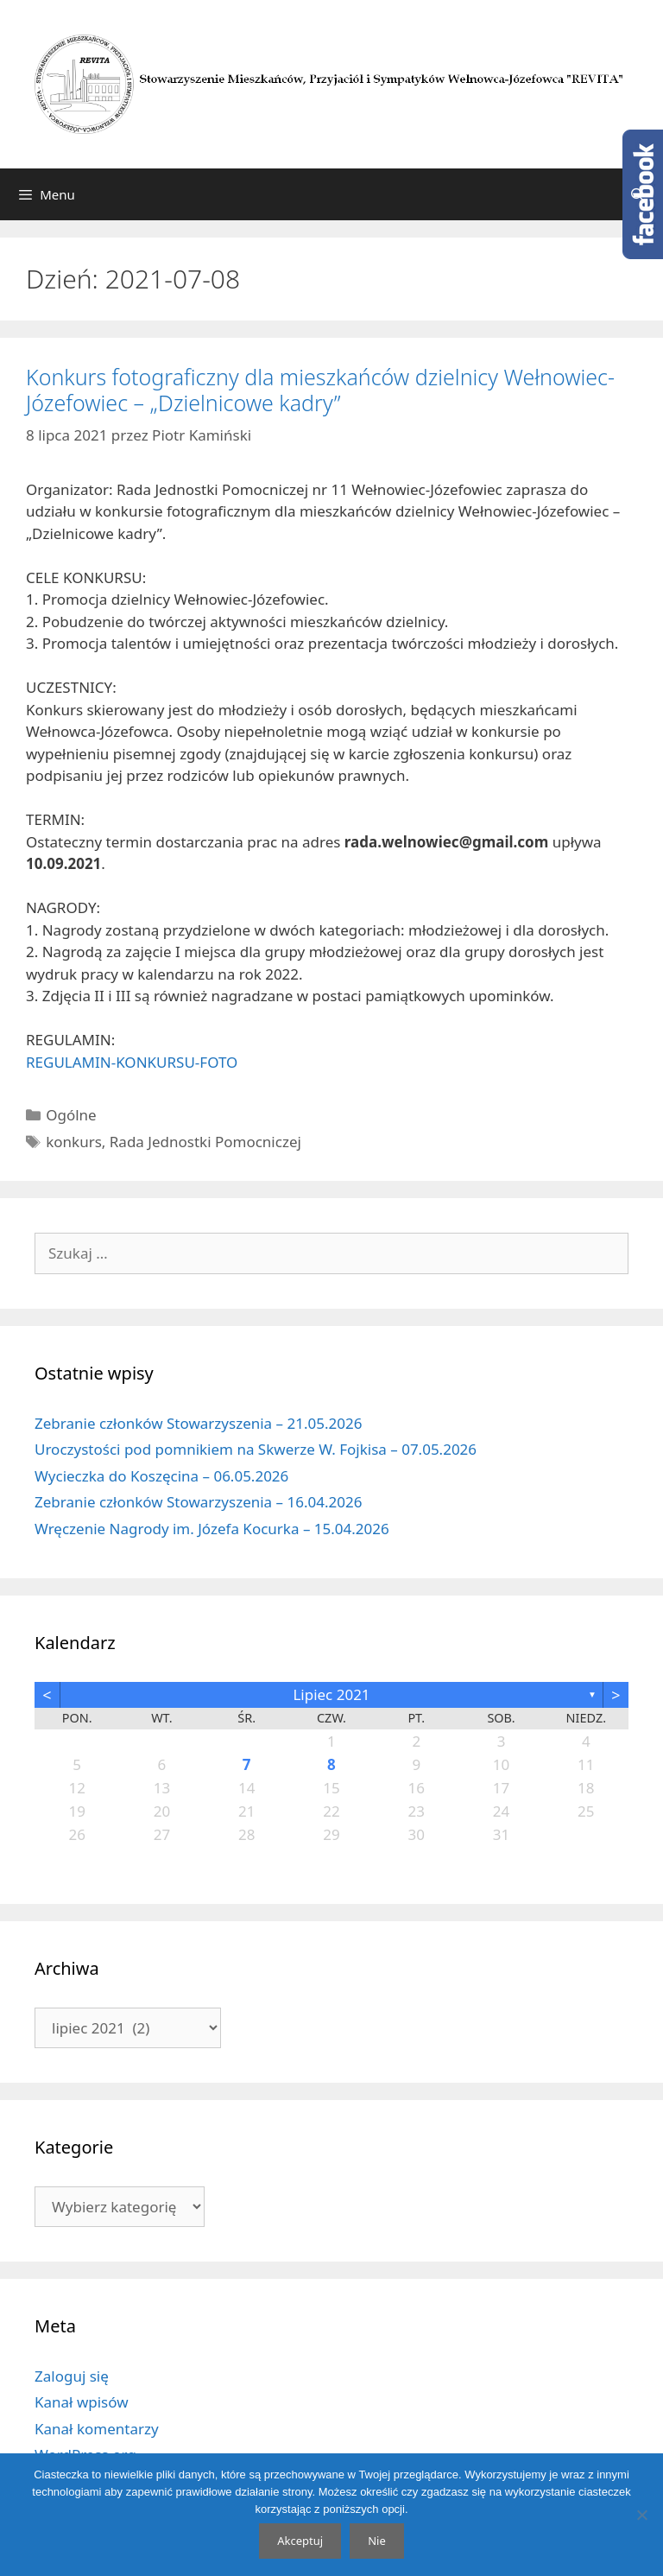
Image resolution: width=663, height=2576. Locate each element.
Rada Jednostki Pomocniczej (205, 1142)
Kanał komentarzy (97, 2429)
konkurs (74, 1142)
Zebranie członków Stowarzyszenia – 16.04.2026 (198, 1502)
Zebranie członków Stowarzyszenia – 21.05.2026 (198, 1423)
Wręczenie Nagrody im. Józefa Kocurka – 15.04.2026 (212, 1529)
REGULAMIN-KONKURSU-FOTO (131, 1062)
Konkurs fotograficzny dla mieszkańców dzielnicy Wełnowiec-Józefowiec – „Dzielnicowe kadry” (320, 389)
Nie (377, 2540)
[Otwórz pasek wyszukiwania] (637, 194)
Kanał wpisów (82, 2402)
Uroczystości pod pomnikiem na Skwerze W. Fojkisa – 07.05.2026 (256, 1449)
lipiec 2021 (331, 1694)
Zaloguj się (72, 2376)
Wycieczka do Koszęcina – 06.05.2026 (161, 1476)
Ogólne (71, 1115)
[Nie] (641, 2514)
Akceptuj (300, 2540)
